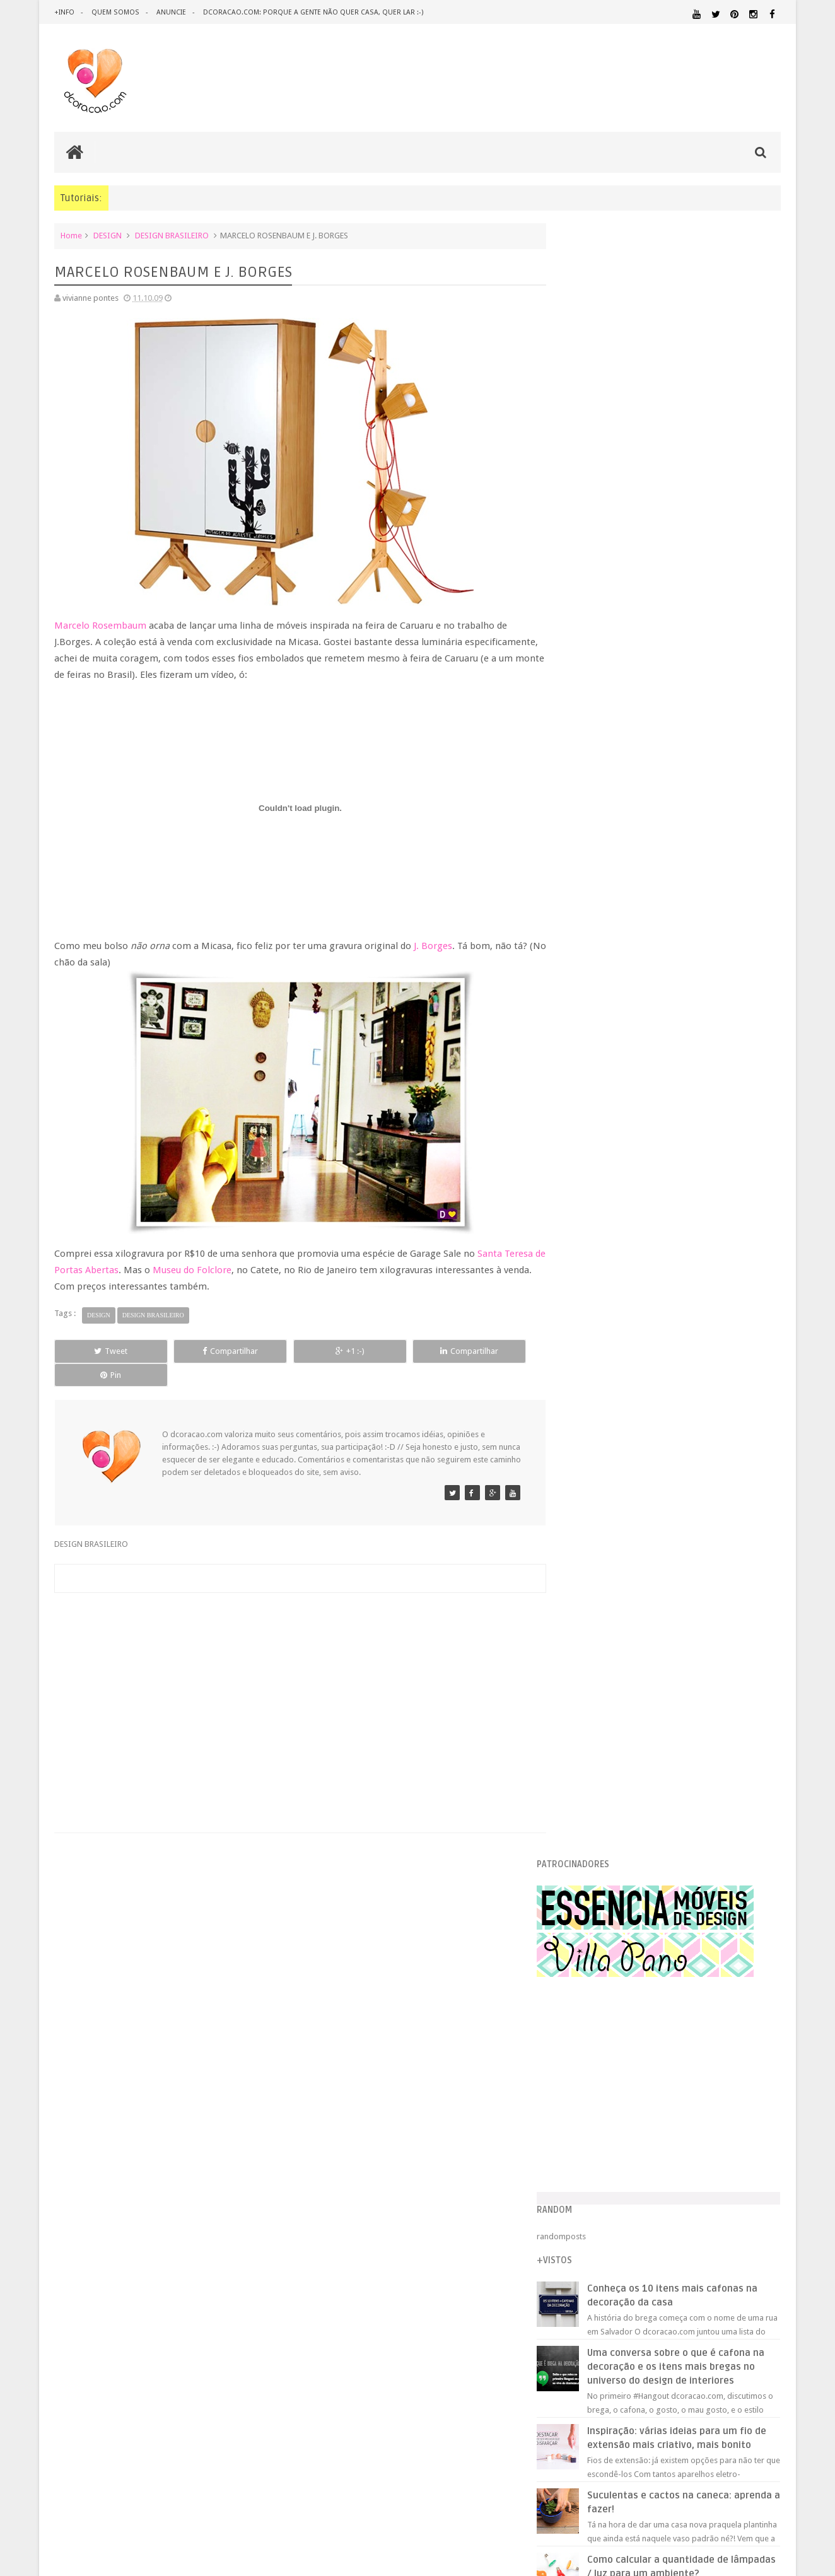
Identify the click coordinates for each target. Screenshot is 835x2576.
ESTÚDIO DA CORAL (620, 1380)
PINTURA (722, 2151)
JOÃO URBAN (607, 1413)
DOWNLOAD (752, 2049)
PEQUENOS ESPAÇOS (638, 2152)
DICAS (688, 2049)
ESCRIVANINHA (610, 1556)
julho (595, 1624)
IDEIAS (625, 2092)
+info (64, 12)
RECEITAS (715, 2176)
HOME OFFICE (673, 2080)
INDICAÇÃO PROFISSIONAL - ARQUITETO (659, 1285)
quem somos (114, 12)
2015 (585, 1081)
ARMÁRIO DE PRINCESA (625, 1508)
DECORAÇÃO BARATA (610, 2037)
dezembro (605, 1191)
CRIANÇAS (659, 2025)
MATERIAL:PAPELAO (595, 2140)
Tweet (100, 1351)
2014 (585, 1097)
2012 (585, 1129)
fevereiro (603, 1705)
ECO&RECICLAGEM (603, 2064)
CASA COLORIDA (614, 1301)
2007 (585, 1756)
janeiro (598, 1720)
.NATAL (578, 2009)
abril (594, 1672)
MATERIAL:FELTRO (595, 2127)
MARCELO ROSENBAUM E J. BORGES (647, 1461)
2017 (585, 1049)
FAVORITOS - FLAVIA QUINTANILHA (648, 1493)
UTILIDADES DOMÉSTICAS (599, 2199)
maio (595, 1657)
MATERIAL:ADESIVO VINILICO (620, 2104)
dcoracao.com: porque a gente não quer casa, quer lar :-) (311, 12)
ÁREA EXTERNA (720, 2199)
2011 (585, 1145)
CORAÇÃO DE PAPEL (619, 1365)
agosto (599, 1609)
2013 (585, 1113)
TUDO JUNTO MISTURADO (632, 1428)
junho (596, 1640)
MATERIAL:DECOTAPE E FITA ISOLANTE (708, 2115)
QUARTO (625, 2163)
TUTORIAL (756, 2187)
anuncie (170, 12)
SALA (642, 2188)
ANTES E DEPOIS (669, 2009)
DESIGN (107, 235)
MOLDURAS (604, 1317)
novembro (605, 1207)
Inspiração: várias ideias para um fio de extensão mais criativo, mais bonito (695, 822)
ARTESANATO (587, 2025)
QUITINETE (664, 2176)
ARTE (771, 2009)
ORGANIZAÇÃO (747, 2139)
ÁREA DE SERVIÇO (666, 2199)
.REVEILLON (616, 2010)
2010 (585, 1161)
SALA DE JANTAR (692, 2188)
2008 (585, 1741)
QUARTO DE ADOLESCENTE (693, 2164)
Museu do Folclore (204, 1270)
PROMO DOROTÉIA (618, 1524)
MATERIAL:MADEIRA (667, 2127)
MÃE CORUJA (606, 1573)
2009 (585, 1177)
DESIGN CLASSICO (607, 2049)
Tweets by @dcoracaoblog (612, 2300)
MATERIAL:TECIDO (671, 2139)
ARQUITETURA (731, 2009)
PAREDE (579, 2151)
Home (71, 235)
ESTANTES (724, 2065)
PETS (689, 2152)
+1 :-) (293, 1351)
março (597, 1688)
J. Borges (433, 946)
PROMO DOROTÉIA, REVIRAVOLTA (644, 1349)
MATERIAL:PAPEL (743, 2127)
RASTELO (599, 1445)
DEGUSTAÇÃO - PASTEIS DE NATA (643, 1476)
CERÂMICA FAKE (612, 1397)
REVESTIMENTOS (593, 2188)
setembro (603, 1592)
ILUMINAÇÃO (684, 2092)
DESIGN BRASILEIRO (172, 235)
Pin (487, 1351)
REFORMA (764, 2176)
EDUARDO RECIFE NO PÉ (626, 1253)
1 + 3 (591, 1333)
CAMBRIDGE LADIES (619, 1237)
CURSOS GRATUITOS (621, 1269)
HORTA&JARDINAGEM (740, 2080)
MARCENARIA (756, 2092)
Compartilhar (197, 1351)
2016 (585, 1065)
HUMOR (577, 2092)
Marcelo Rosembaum (100, 625)
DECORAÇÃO (743, 2023)
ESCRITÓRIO (675, 2065)
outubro (601, 1223)
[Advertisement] (294, 1673)
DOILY (594, 1541)
